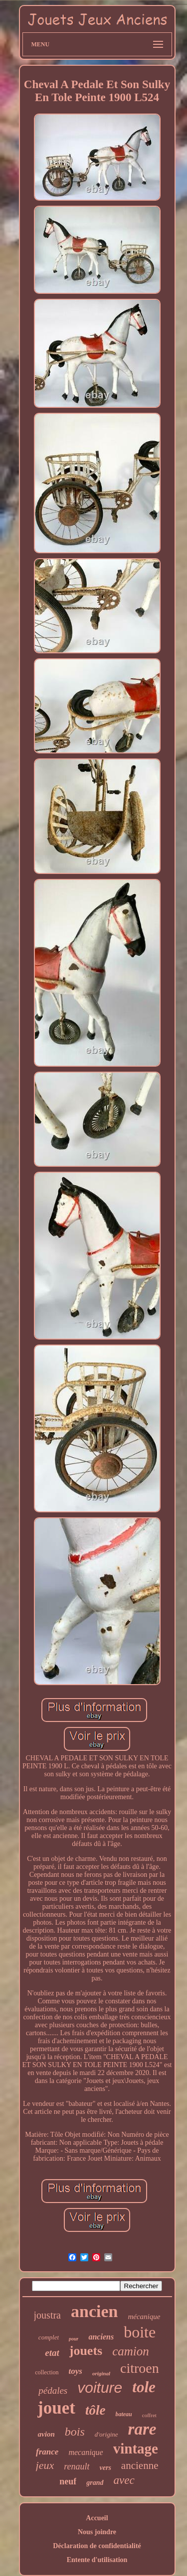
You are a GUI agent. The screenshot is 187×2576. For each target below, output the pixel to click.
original (101, 2373)
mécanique (144, 2317)
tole (144, 2387)
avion (46, 2434)
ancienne (140, 2465)
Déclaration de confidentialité (97, 2546)
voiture (99, 2387)
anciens (101, 2336)
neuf (67, 2481)
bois (75, 2431)
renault (76, 2466)
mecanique (85, 2452)
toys (75, 2371)
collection (46, 2372)
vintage (135, 2448)
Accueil (97, 2518)
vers (105, 2467)
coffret (149, 2415)
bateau (123, 2414)
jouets (85, 2350)
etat (52, 2352)
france (47, 2451)
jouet (56, 2408)
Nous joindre (97, 2532)
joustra (47, 2315)
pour (73, 2338)
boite (140, 2332)
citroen (139, 2368)
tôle (95, 2410)
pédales (52, 2390)
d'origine (106, 2434)
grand (94, 2482)
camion (130, 2351)
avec (124, 2480)
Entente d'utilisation (97, 2560)
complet (48, 2337)
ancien (94, 2311)
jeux (45, 2465)
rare (142, 2429)
